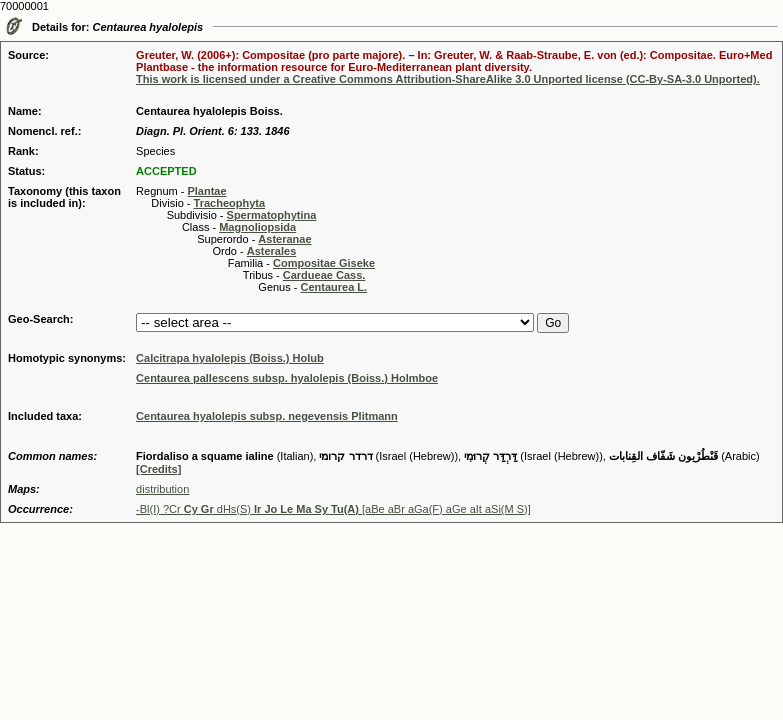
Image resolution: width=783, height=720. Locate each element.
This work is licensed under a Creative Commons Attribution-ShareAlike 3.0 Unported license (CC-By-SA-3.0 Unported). (448, 79)
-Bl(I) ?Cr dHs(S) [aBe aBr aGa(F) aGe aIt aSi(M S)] (333, 509)
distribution (162, 489)
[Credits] (158, 469)
